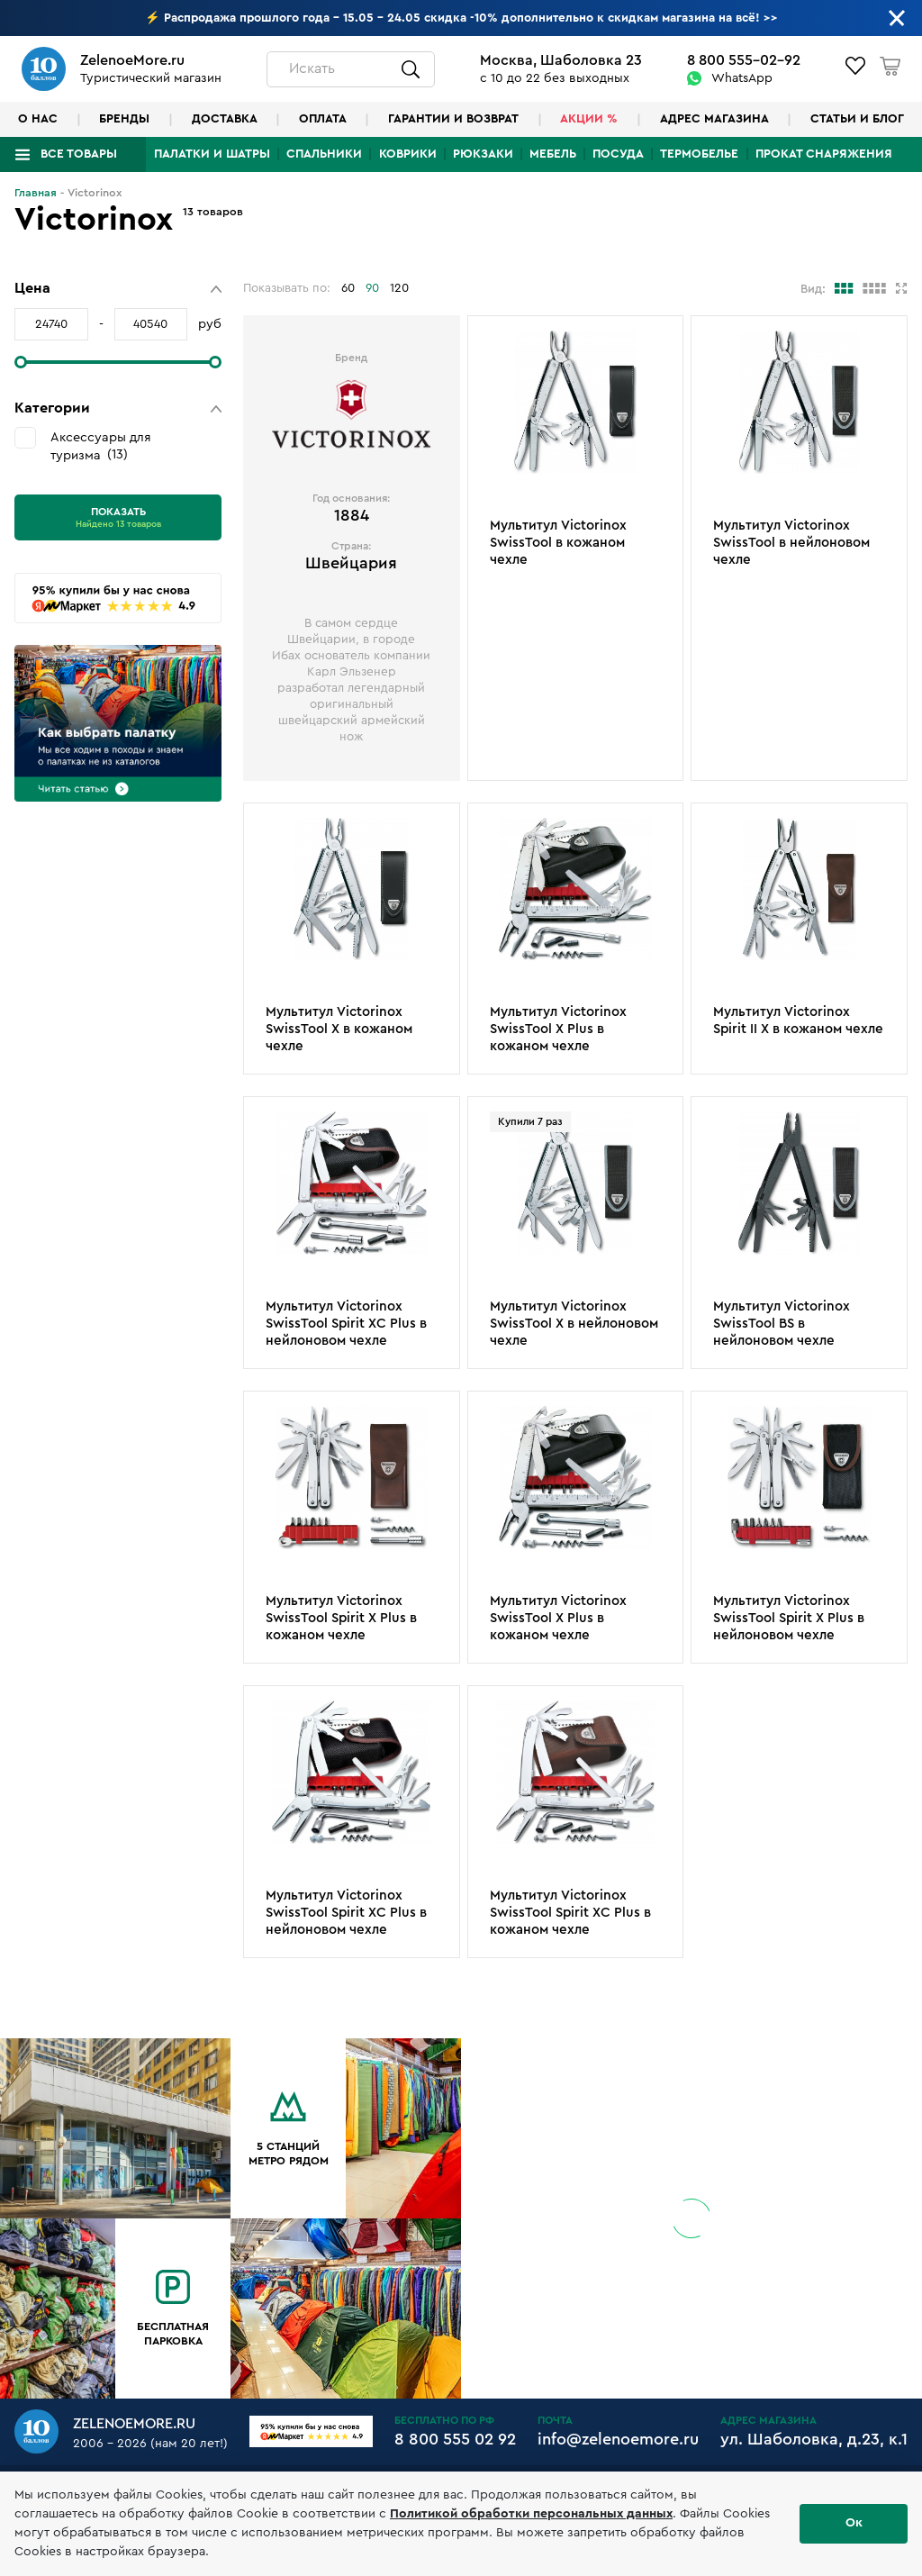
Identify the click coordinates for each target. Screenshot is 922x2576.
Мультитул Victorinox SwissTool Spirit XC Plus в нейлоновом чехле (346, 1323)
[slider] (20, 362)
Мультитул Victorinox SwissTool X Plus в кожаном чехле (558, 1029)
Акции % (589, 119)
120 (399, 288)
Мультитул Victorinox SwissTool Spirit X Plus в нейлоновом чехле (788, 1618)
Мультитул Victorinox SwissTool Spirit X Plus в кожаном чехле (341, 1618)
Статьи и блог (857, 119)
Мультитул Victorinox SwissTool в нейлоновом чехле (791, 543)
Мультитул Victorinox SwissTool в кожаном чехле (558, 543)
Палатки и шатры (212, 154)
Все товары (79, 154)
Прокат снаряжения (823, 154)
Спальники (324, 154)
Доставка (225, 119)
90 (372, 288)
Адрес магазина (714, 119)
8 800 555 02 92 (455, 2439)
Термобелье (699, 154)
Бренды (124, 119)
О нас (38, 119)
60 (348, 288)
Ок (854, 2523)
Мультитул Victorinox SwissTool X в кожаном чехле (339, 1029)
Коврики (408, 154)
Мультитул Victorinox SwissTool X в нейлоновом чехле (574, 1323)
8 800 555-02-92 (743, 60)
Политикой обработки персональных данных (531, 2514)
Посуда (618, 154)
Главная (35, 192)
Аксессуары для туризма (100, 446)
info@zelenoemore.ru (618, 2439)
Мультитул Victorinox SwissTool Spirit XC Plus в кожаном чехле (570, 1913)
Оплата (323, 119)
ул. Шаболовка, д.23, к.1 (814, 2439)
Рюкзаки (483, 154)
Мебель (552, 154)
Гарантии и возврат (453, 119)
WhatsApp (742, 78)
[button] (117, 288)
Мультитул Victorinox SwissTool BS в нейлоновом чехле (781, 1323)
